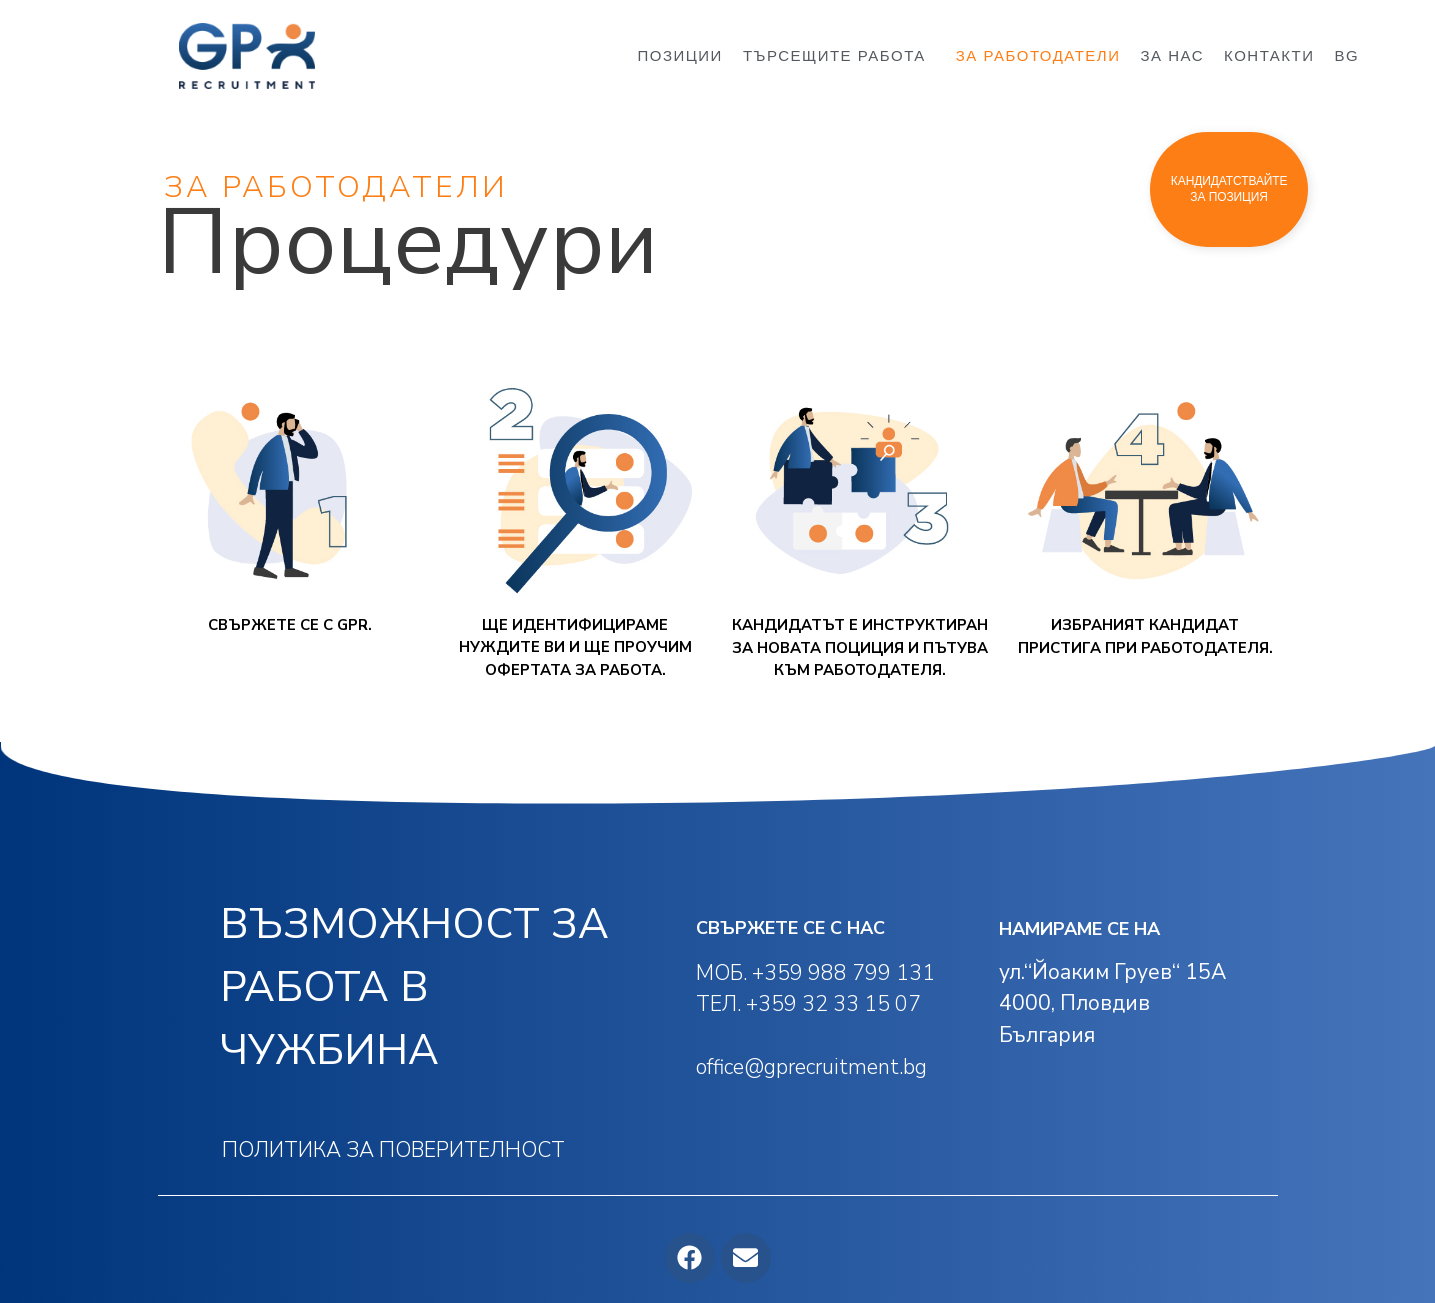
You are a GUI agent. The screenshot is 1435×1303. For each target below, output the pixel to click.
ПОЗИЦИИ (679, 55)
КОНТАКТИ (1269, 55)
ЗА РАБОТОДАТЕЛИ (1038, 55)
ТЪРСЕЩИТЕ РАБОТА (839, 56)
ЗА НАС (1173, 55)
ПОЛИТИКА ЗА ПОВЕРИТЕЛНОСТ (393, 1150)
